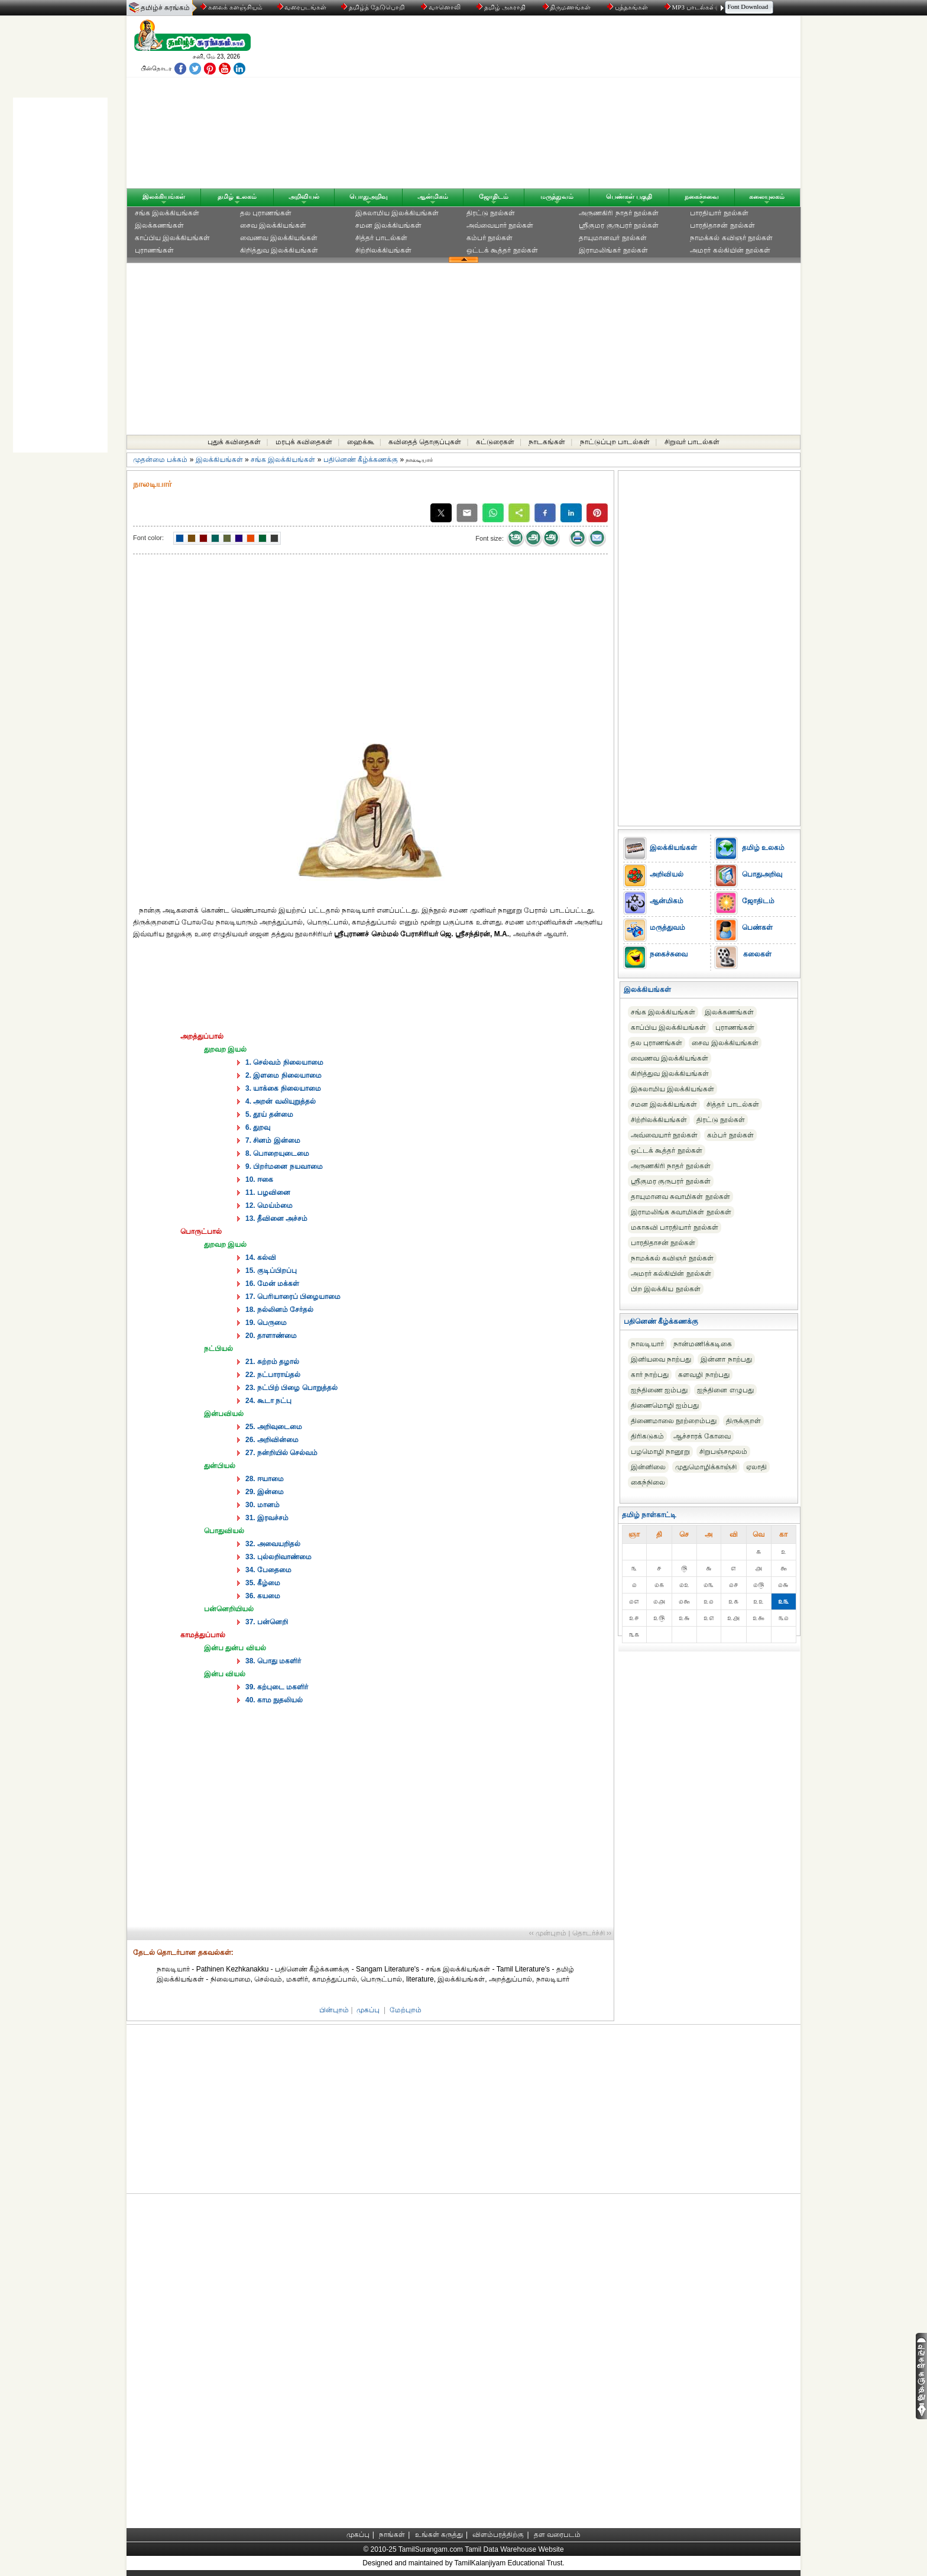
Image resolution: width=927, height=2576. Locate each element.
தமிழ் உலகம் (237, 196)
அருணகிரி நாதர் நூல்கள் (619, 213)
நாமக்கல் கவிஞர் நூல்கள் (731, 238)
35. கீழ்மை (262, 1583)
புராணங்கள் (154, 250)
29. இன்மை (264, 1492)
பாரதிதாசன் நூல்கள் (722, 225)
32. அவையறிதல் (272, 1544)
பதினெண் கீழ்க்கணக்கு (360, 459)
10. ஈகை (259, 1179)
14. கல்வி (260, 1257)
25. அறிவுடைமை (273, 1427)
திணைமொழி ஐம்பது (665, 1405)
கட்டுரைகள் (495, 442)
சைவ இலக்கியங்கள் (273, 225)
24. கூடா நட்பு (268, 1401)
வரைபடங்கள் (301, 7)
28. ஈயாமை (264, 1479)
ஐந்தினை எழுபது (725, 1390)
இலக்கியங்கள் (163, 196)
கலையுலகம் (767, 196)
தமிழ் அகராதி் (502, 7)
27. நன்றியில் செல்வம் (281, 1453)
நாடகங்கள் (547, 442)
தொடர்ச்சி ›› (591, 1933)
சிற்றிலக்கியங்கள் (383, 250)
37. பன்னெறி (266, 1622)
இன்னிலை (648, 1467)
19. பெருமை (266, 1322)
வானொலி (441, 7)
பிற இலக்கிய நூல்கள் (666, 1289)
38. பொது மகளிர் (273, 1661)
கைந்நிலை (648, 1482)
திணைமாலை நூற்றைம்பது (674, 1421)
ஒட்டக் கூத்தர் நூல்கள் (502, 250)
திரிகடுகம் (647, 1436)
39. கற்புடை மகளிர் (276, 1687)
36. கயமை (262, 1596)
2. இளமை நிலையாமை (283, 1075)
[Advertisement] (576, 105)
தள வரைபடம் (557, 2534)
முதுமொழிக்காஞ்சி (706, 1467)
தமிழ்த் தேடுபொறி (373, 7)
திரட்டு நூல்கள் (490, 213)
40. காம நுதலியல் (274, 1700)
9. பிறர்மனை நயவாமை (284, 1166)
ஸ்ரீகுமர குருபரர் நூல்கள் (619, 225)
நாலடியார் (647, 1344)
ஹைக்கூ (360, 442)
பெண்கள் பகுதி (629, 196)
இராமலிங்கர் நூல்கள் (613, 250)
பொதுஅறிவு (368, 196)
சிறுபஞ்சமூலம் (723, 1451)
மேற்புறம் (406, 2010)
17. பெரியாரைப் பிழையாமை (293, 1296)
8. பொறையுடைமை (277, 1153)
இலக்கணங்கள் (159, 225)
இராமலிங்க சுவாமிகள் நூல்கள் (681, 1212)
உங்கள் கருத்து (439, 2534)
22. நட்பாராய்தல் (272, 1375)
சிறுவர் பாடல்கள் (692, 442)
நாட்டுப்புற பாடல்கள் (615, 442)
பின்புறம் (334, 2010)
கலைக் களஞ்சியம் (231, 7)
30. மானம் (262, 1505)
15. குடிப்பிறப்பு (271, 1270)
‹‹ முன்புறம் (547, 1933)
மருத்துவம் (556, 196)
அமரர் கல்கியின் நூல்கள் (730, 250)
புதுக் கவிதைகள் (234, 442)
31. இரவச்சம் (267, 1518)
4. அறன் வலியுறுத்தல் (280, 1101)
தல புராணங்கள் (265, 213)
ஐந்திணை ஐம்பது (659, 1390)
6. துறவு (257, 1127)
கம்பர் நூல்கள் (489, 238)
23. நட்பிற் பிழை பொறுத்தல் (291, 1388)
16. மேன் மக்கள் (272, 1283)
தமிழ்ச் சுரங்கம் (165, 8)
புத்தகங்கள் (628, 7)
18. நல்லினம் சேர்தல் (279, 1309)
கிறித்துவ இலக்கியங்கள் (279, 250)
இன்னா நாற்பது (726, 1359)
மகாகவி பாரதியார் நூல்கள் (674, 1227)
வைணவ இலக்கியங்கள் (278, 238)
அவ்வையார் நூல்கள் (499, 225)
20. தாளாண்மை (271, 1335)
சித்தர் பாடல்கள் (381, 238)
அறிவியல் (304, 196)
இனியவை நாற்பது (661, 1359)
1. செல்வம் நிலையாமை (284, 1062)
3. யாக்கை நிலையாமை (283, 1088)
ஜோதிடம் (493, 196)
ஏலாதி (756, 1467)
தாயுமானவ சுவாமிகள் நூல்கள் (680, 1196)
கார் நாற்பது (650, 1375)
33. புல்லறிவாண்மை (278, 1557)
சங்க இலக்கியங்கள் (167, 213)
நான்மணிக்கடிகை (702, 1344)
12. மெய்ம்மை (269, 1205)
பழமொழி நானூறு (660, 1451)
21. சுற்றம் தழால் (272, 1362)
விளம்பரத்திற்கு (498, 2534)
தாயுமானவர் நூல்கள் (612, 238)
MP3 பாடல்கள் (691, 7)
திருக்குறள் (743, 1421)
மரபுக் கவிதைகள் (303, 442)
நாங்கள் (392, 2534)
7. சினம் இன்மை (272, 1140)
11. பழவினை (267, 1192)
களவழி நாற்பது (703, 1375)
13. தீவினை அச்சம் (276, 1218)
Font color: (148, 537)
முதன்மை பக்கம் (160, 459)
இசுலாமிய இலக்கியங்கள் (397, 213)
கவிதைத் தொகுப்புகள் (424, 442)
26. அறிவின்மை (272, 1440)
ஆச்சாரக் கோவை (702, 1436)
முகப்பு (368, 2010)
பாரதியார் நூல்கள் (719, 213)
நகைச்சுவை (702, 196)
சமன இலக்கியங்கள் (388, 225)
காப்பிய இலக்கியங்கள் (172, 238)
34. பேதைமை (268, 1570)
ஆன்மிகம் (432, 196)
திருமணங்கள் (568, 7)
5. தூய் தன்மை (269, 1114)
